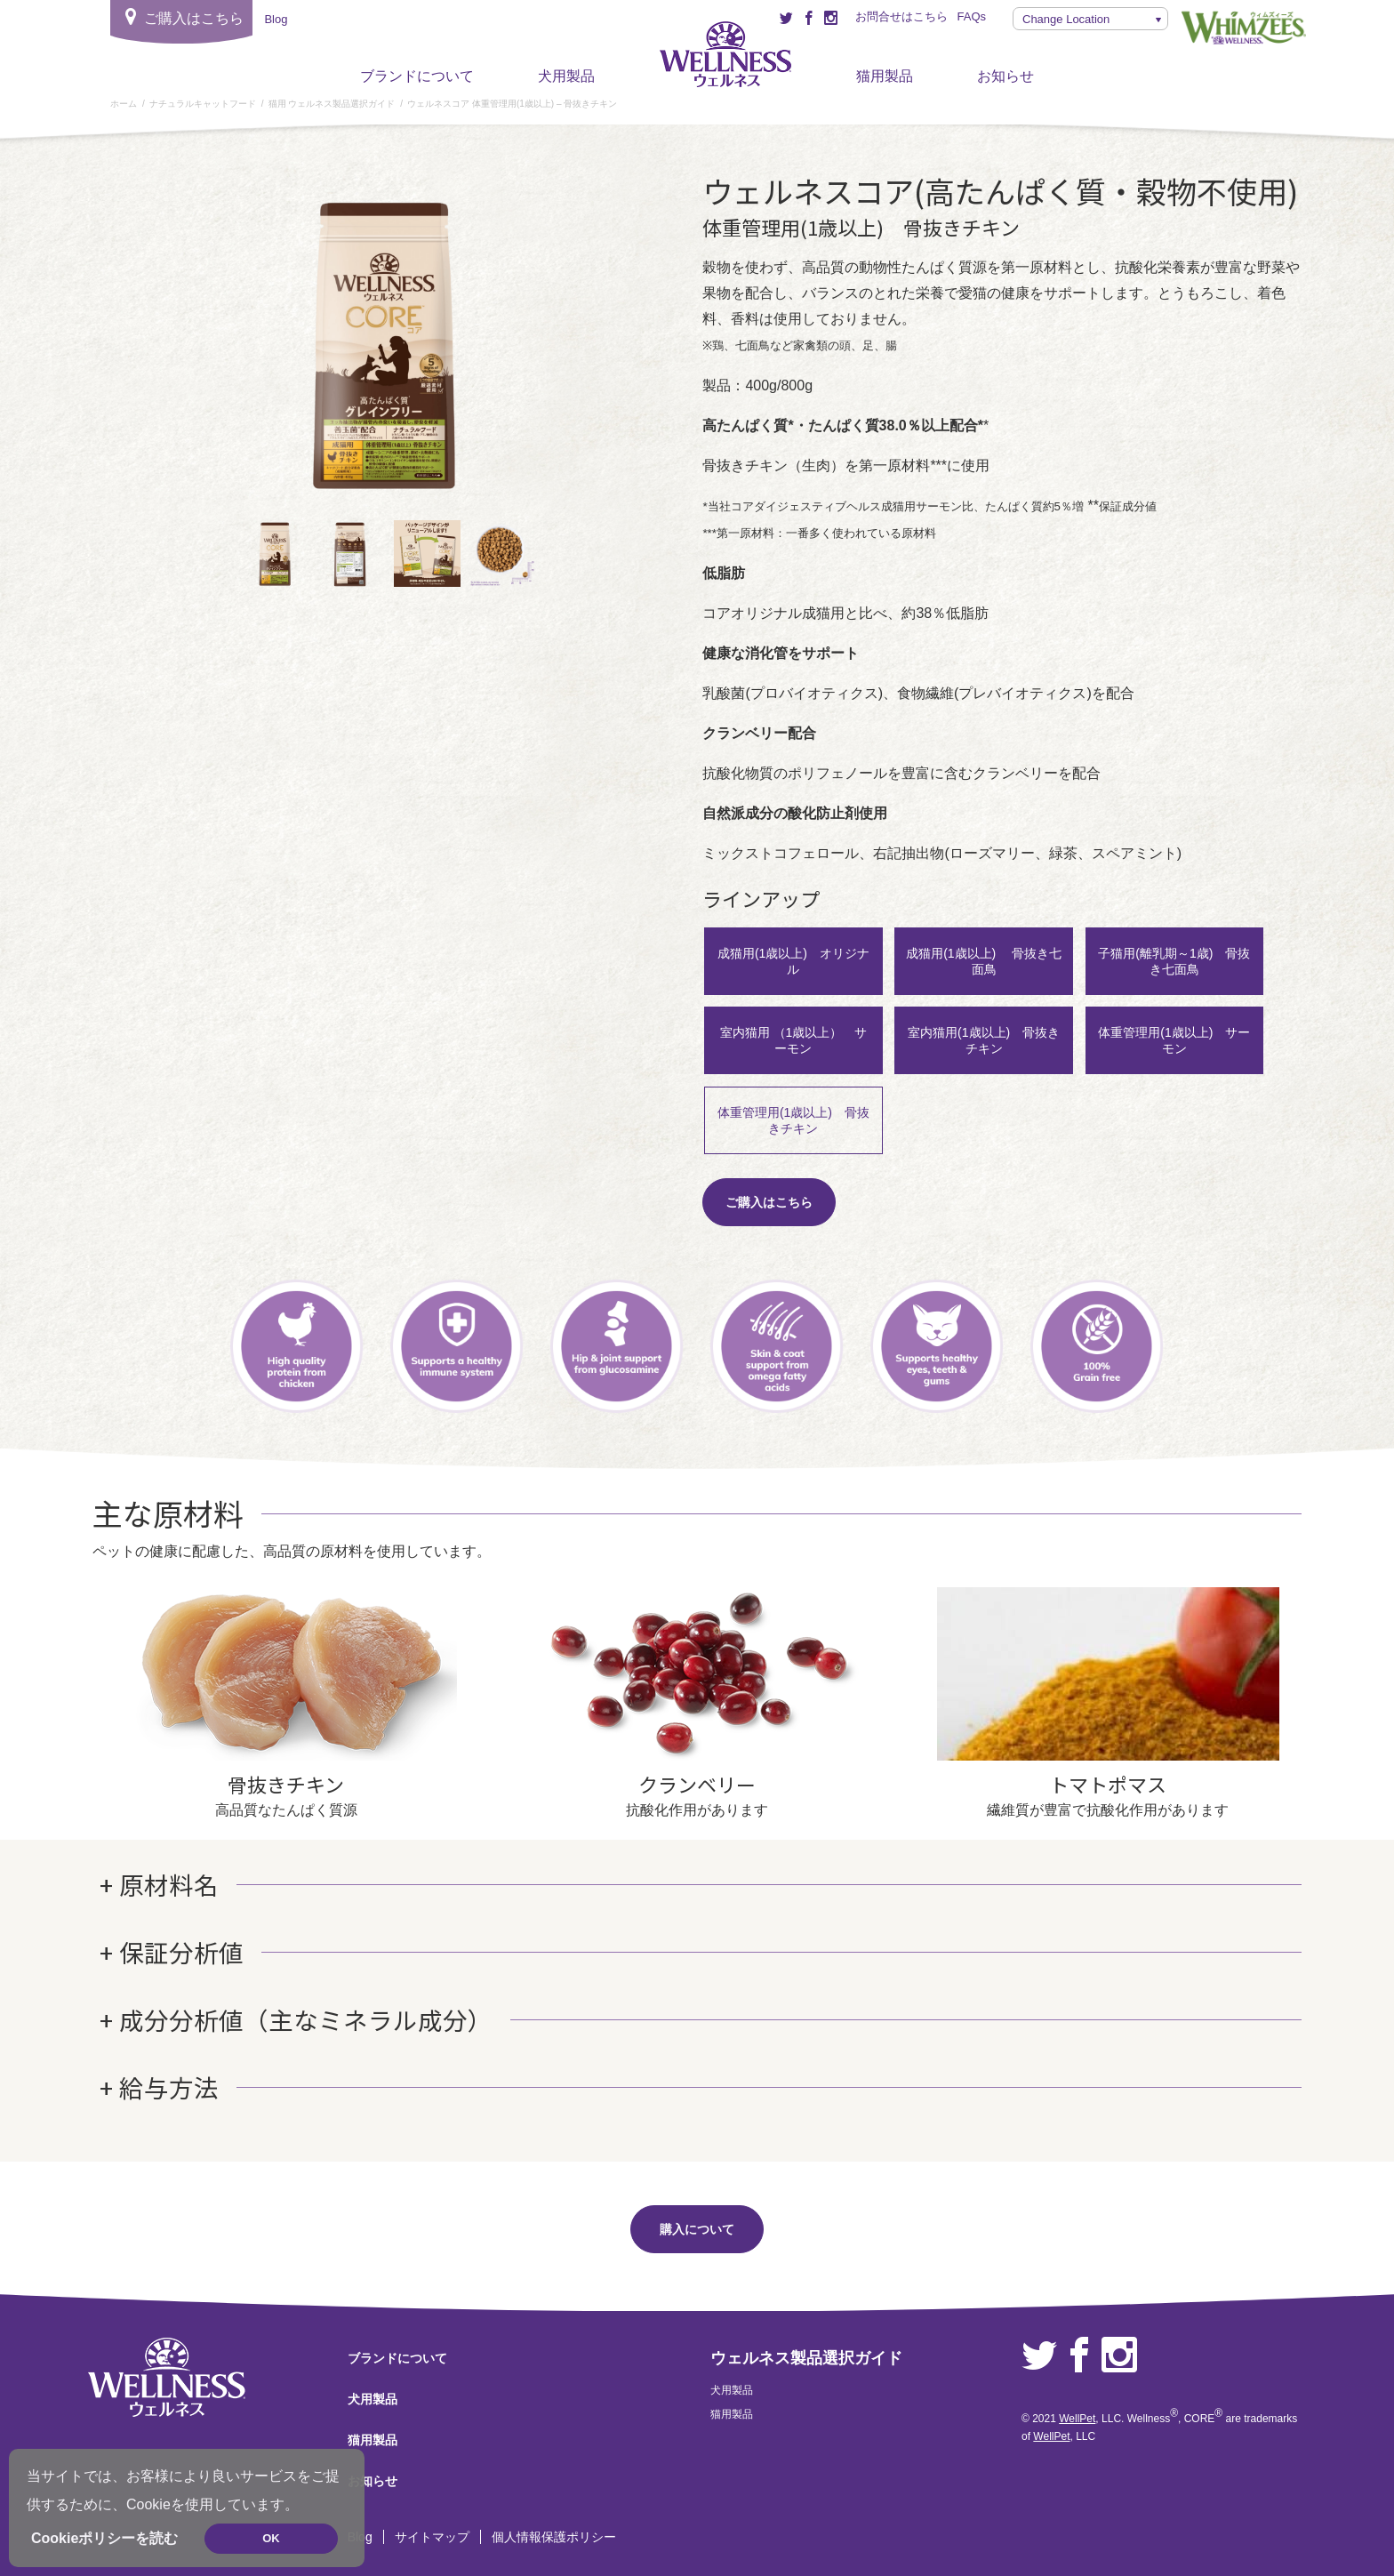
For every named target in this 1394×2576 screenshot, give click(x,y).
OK (271, 2538)
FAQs (971, 16)
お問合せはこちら (901, 16)
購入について (697, 2229)
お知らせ (1005, 76)
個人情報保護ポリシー (554, 2537)
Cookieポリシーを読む (104, 2538)
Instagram (1119, 2355)
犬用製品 (566, 76)
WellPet (1077, 2418)
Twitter (1039, 2355)
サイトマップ (432, 2537)
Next (554, 349)
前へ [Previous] (225, 349)
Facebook (1079, 2355)
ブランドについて (417, 76)
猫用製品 (884, 76)
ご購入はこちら (769, 1202)
